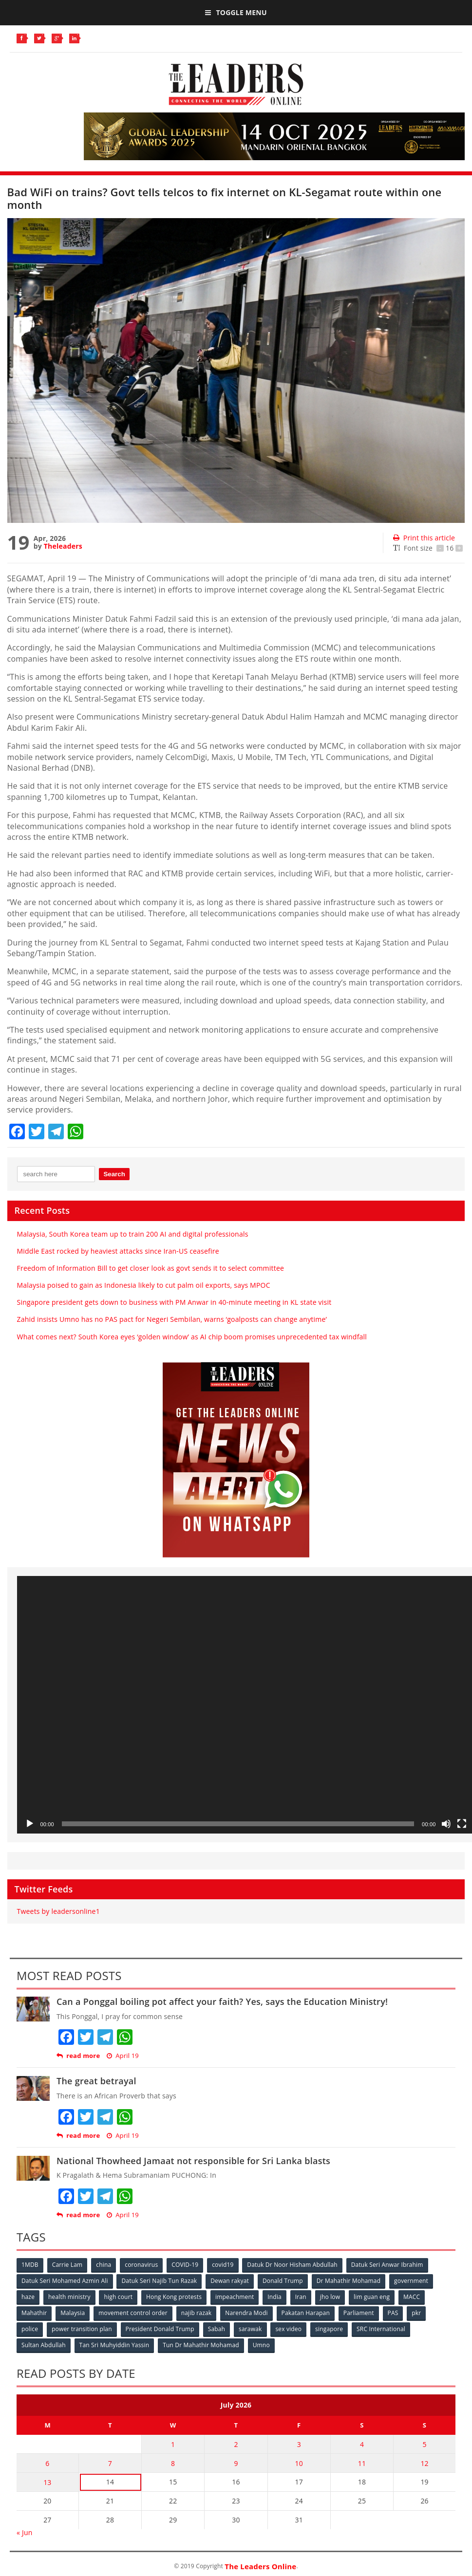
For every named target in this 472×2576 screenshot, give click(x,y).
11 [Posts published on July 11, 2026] (362, 2463)
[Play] (30, 1824)
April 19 (123, 2056)
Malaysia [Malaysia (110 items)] (72, 2313)
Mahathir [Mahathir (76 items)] (34, 2313)
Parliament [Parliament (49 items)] (358, 2313)
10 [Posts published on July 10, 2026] (299, 2463)
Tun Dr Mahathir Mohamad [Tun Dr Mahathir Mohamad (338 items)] (201, 2345)
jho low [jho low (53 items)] (330, 2297)
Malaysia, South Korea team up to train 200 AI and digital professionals (132, 1234)
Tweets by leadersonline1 (58, 1911)
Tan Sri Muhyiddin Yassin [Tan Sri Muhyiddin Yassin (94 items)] (114, 2345)
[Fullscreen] (462, 1824)
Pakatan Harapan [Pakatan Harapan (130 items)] (306, 2313)
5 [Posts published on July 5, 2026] (425, 2444)
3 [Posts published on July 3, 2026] (299, 2444)
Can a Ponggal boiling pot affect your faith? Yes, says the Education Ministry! (222, 2001)
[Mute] (446, 1824)
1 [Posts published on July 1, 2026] (173, 2444)
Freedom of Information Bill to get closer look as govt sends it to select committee (150, 1268)
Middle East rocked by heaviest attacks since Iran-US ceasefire (118, 1251)
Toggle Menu (235, 12)
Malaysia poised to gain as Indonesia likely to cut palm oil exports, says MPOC (143, 1285)
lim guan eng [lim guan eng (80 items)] (372, 2297)
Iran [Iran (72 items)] (300, 2297)
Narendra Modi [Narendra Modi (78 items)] (246, 2313)
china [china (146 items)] (103, 2265)
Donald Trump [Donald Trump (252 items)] (283, 2281)
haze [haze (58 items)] (28, 2297)
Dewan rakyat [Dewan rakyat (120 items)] (229, 2281)
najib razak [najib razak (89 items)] (196, 2313)
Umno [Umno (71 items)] (261, 2345)
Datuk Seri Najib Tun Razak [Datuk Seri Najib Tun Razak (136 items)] (159, 2281)
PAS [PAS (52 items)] (393, 2313)
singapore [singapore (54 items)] (329, 2329)
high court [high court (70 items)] (118, 2297)
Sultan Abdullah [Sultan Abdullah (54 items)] (43, 2345)
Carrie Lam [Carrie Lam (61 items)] (67, 2265)
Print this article (424, 538)
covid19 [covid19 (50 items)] (222, 2265)
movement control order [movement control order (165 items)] (133, 2313)
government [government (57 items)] (411, 2281)
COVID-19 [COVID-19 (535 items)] (184, 2265)
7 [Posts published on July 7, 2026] (110, 2463)
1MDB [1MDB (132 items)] (29, 2265)
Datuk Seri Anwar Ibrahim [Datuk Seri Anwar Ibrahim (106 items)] (387, 2265)
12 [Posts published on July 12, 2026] (424, 2463)
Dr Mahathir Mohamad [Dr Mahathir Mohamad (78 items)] (348, 2281)
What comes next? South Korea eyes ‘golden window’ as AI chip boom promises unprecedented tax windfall (192, 1336)
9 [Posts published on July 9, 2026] (236, 2463)
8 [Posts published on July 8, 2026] (173, 2463)
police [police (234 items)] (29, 2329)
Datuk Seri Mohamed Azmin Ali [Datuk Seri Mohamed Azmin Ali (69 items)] (64, 2281)
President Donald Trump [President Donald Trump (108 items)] (160, 2329)
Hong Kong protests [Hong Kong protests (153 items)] (174, 2297)
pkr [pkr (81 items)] (416, 2313)
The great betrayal (96, 2081)
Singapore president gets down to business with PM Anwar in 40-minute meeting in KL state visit (174, 1302)
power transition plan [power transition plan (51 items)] (82, 2329)
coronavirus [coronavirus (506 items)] (141, 2265)
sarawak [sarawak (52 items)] (250, 2329)
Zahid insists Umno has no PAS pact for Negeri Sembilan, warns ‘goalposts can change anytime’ (172, 1319)
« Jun (25, 2532)
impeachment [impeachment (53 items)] (234, 2297)
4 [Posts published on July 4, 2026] (362, 2444)
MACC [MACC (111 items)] (411, 2297)
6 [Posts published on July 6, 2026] (47, 2463)
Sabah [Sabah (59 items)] (217, 2329)
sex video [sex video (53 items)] (288, 2329)
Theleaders (63, 546)
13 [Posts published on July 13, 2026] (47, 2482)
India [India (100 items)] (274, 2297)
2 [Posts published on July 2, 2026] (236, 2444)
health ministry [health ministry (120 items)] (69, 2297)
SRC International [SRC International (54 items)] (381, 2329)
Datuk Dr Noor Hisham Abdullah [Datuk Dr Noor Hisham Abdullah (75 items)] (292, 2265)
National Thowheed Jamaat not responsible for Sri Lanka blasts (193, 2161)
